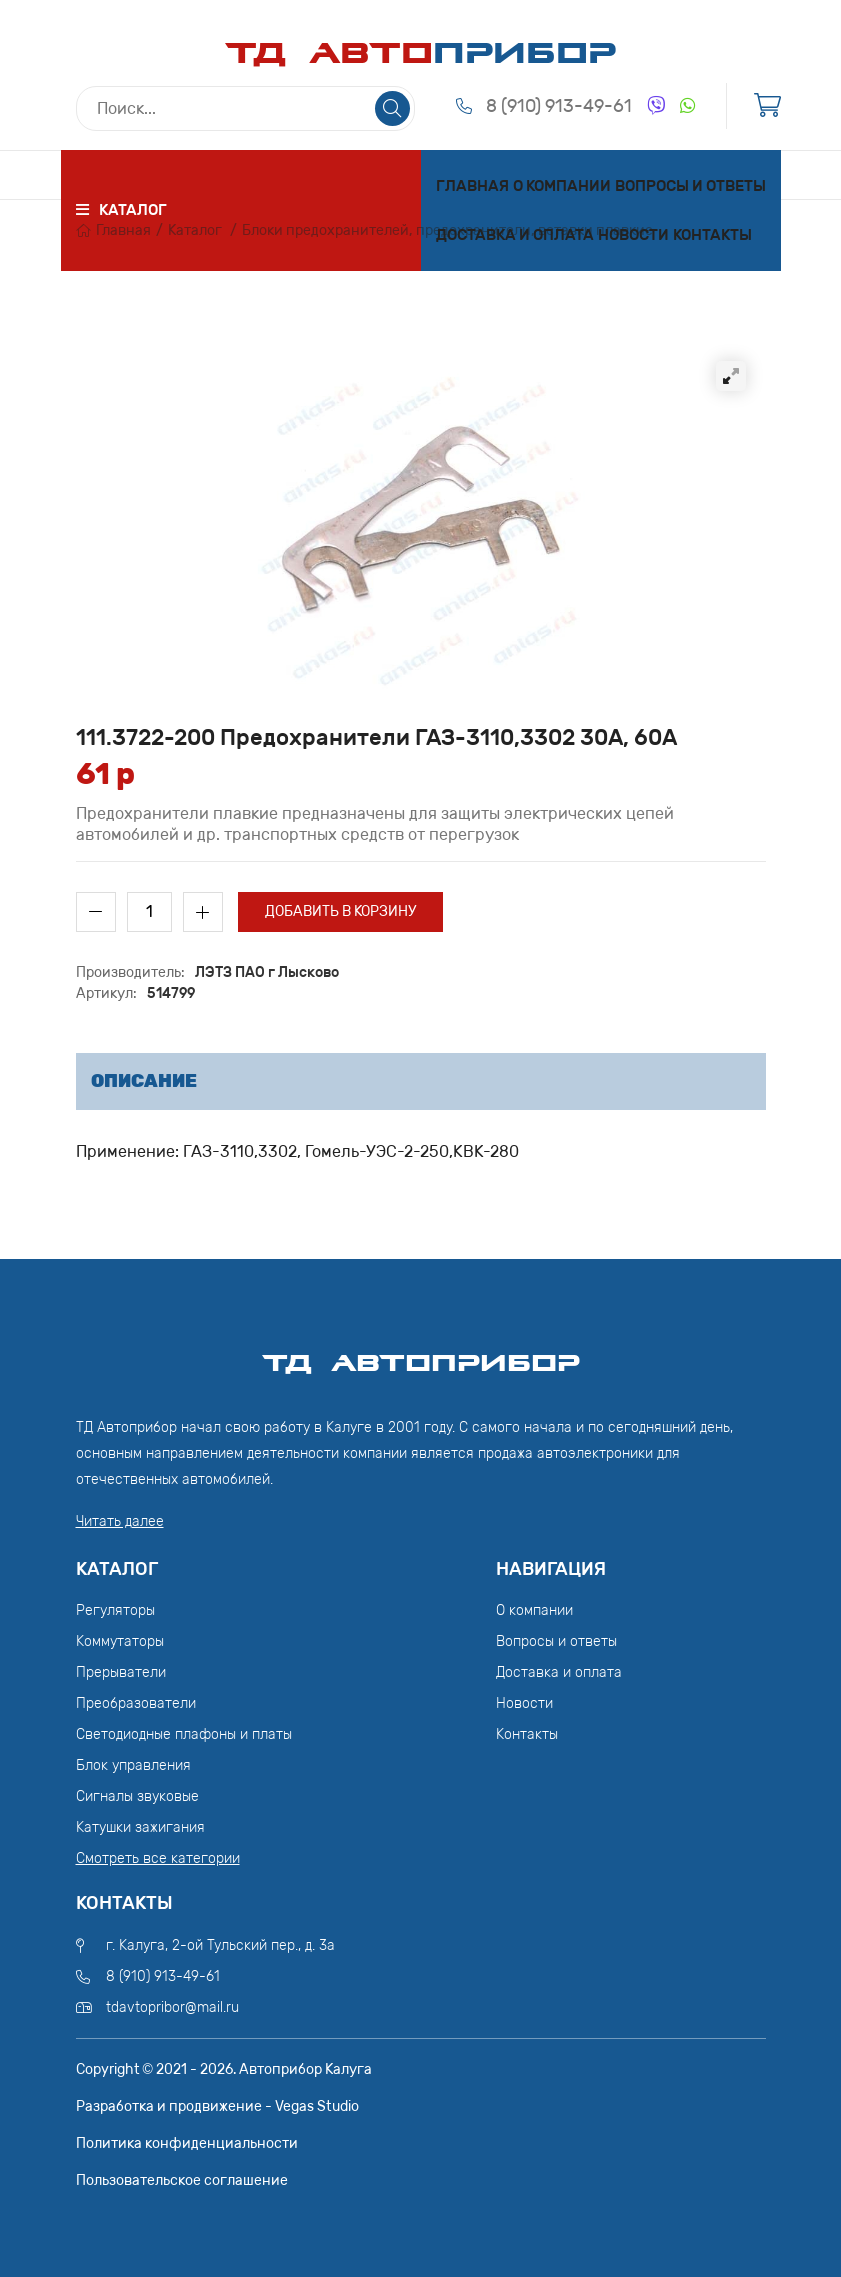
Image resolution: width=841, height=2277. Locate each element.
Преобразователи (136, 1703)
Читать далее (120, 1521)
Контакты (712, 235)
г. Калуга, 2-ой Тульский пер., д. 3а (220, 1945)
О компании (562, 186)
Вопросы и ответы (690, 186)
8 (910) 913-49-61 (559, 106)
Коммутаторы (120, 1641)
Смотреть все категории (158, 1858)
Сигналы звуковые (137, 1796)
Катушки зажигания (140, 1827)
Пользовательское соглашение (182, 2180)
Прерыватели (121, 1672)
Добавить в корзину (340, 911)
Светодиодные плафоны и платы (184, 1734)
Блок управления (133, 1765)
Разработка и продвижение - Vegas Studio (217, 2106)
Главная (472, 186)
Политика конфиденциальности (187, 2143)
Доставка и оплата (515, 235)
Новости (633, 235)
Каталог (195, 230)
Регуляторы (115, 1610)
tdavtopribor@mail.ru (172, 2007)
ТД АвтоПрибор (421, 1354)
